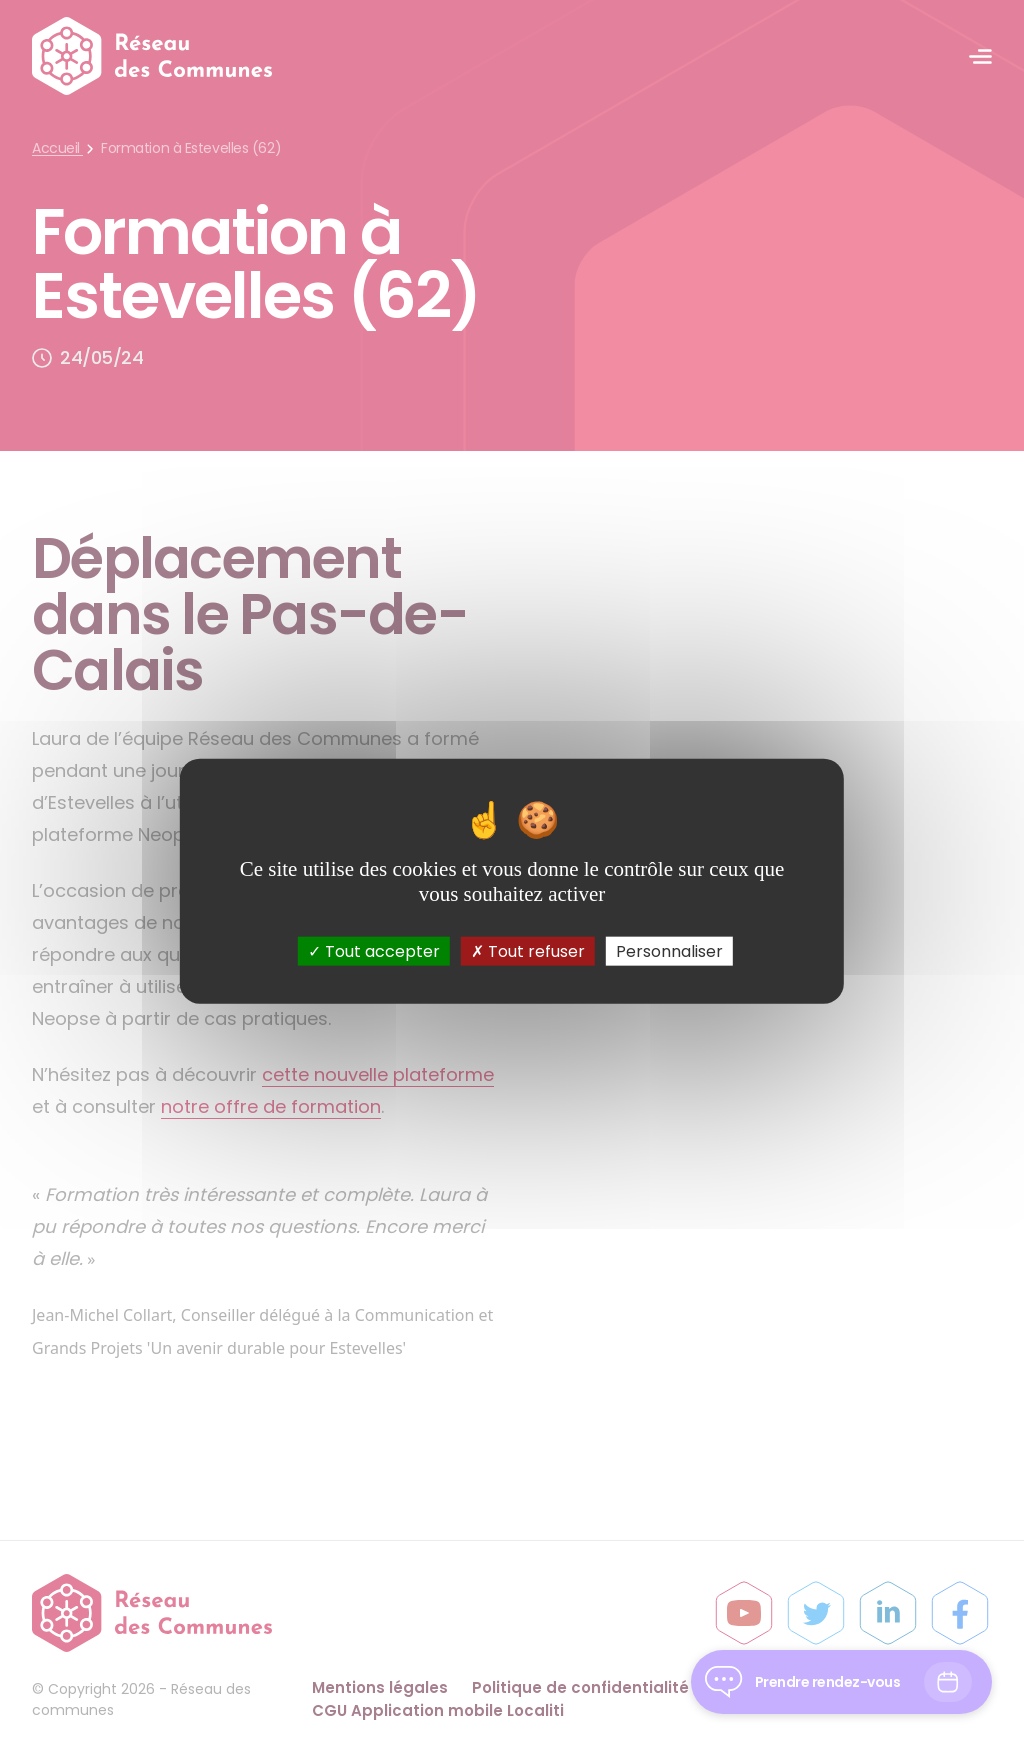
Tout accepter (374, 950)
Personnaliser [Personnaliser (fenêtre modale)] (669, 950)
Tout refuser (528, 950)
